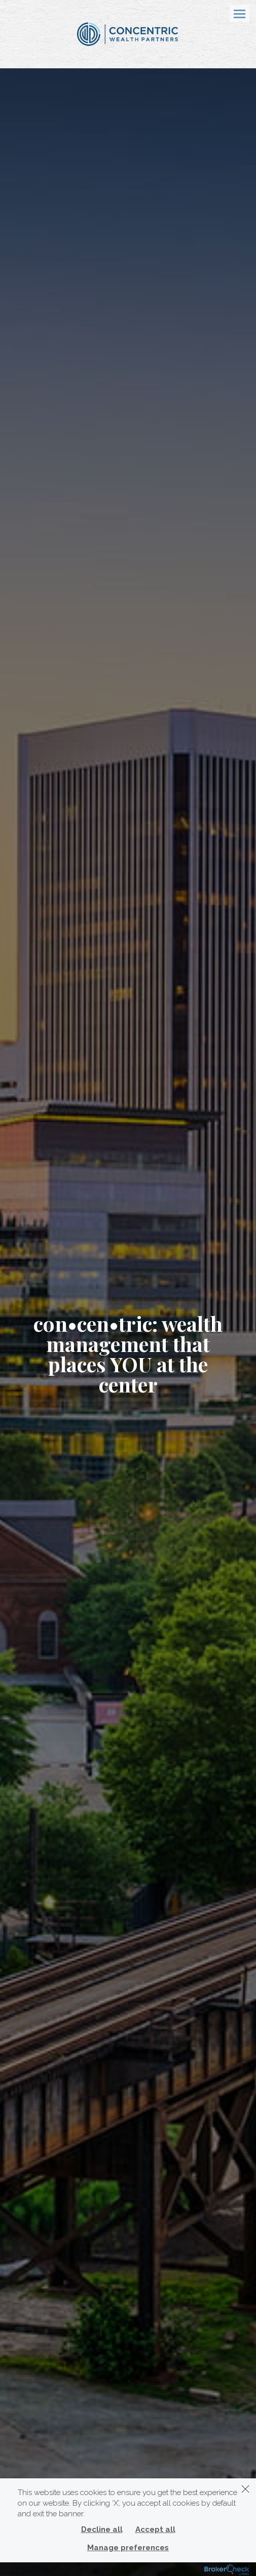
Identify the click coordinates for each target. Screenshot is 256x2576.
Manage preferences (128, 2547)
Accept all (155, 2529)
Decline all (102, 2529)
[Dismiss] (245, 2489)
